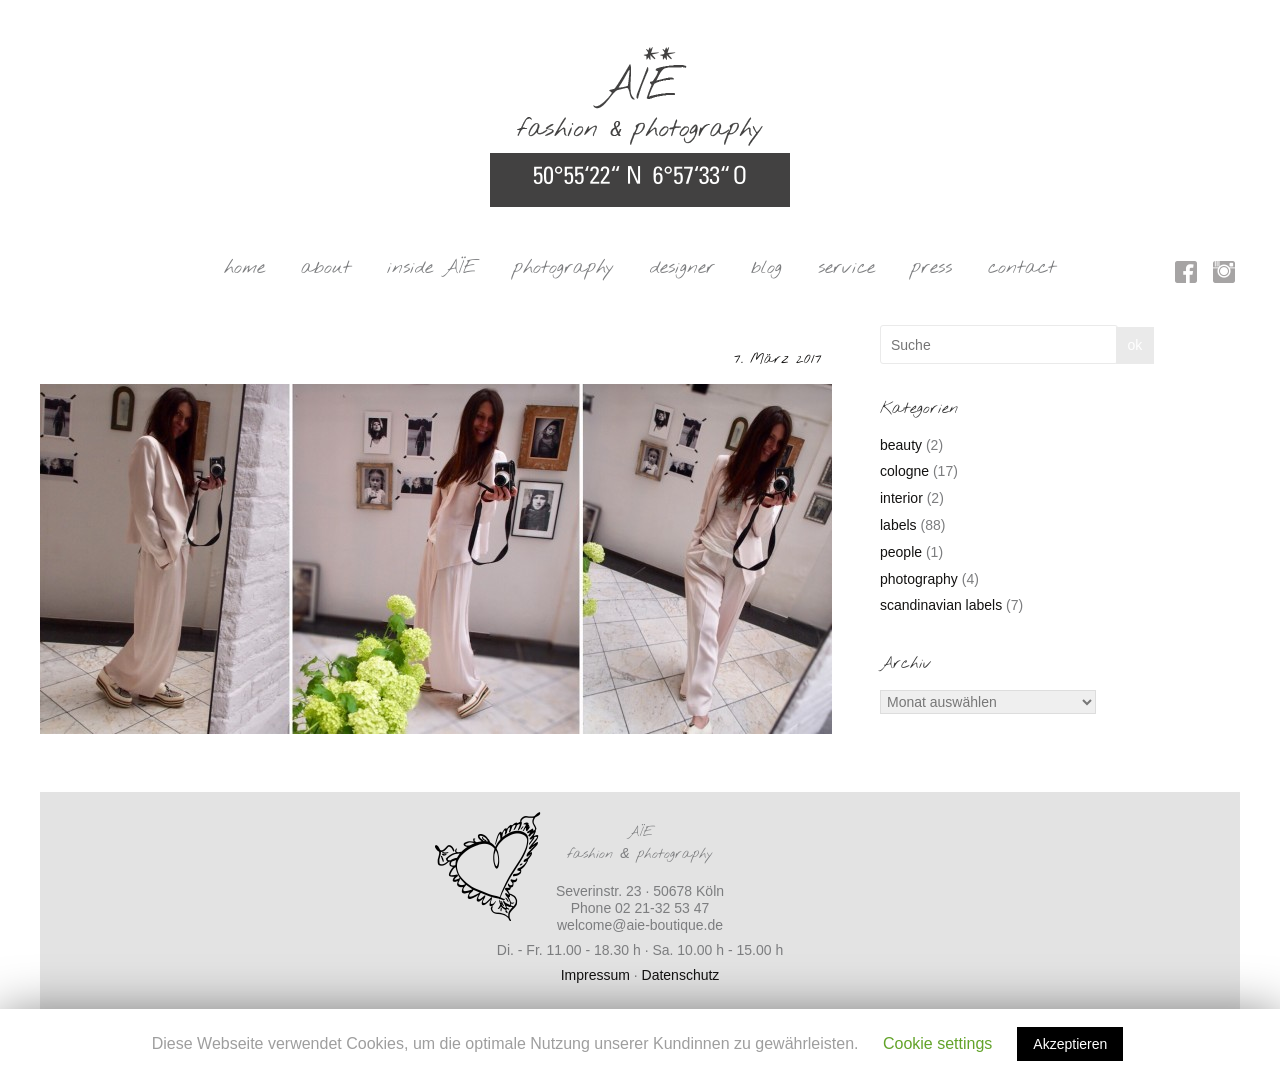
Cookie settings (937, 1043)
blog (766, 268)
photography (563, 268)
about (326, 268)
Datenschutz (681, 975)
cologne (904, 471)
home (244, 268)
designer (682, 268)
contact (1022, 268)
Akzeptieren (1070, 1044)
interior (901, 498)
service (846, 268)
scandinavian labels (941, 605)
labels (898, 525)
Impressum (595, 975)
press (931, 268)
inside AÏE (432, 268)
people (901, 552)
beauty (901, 445)
